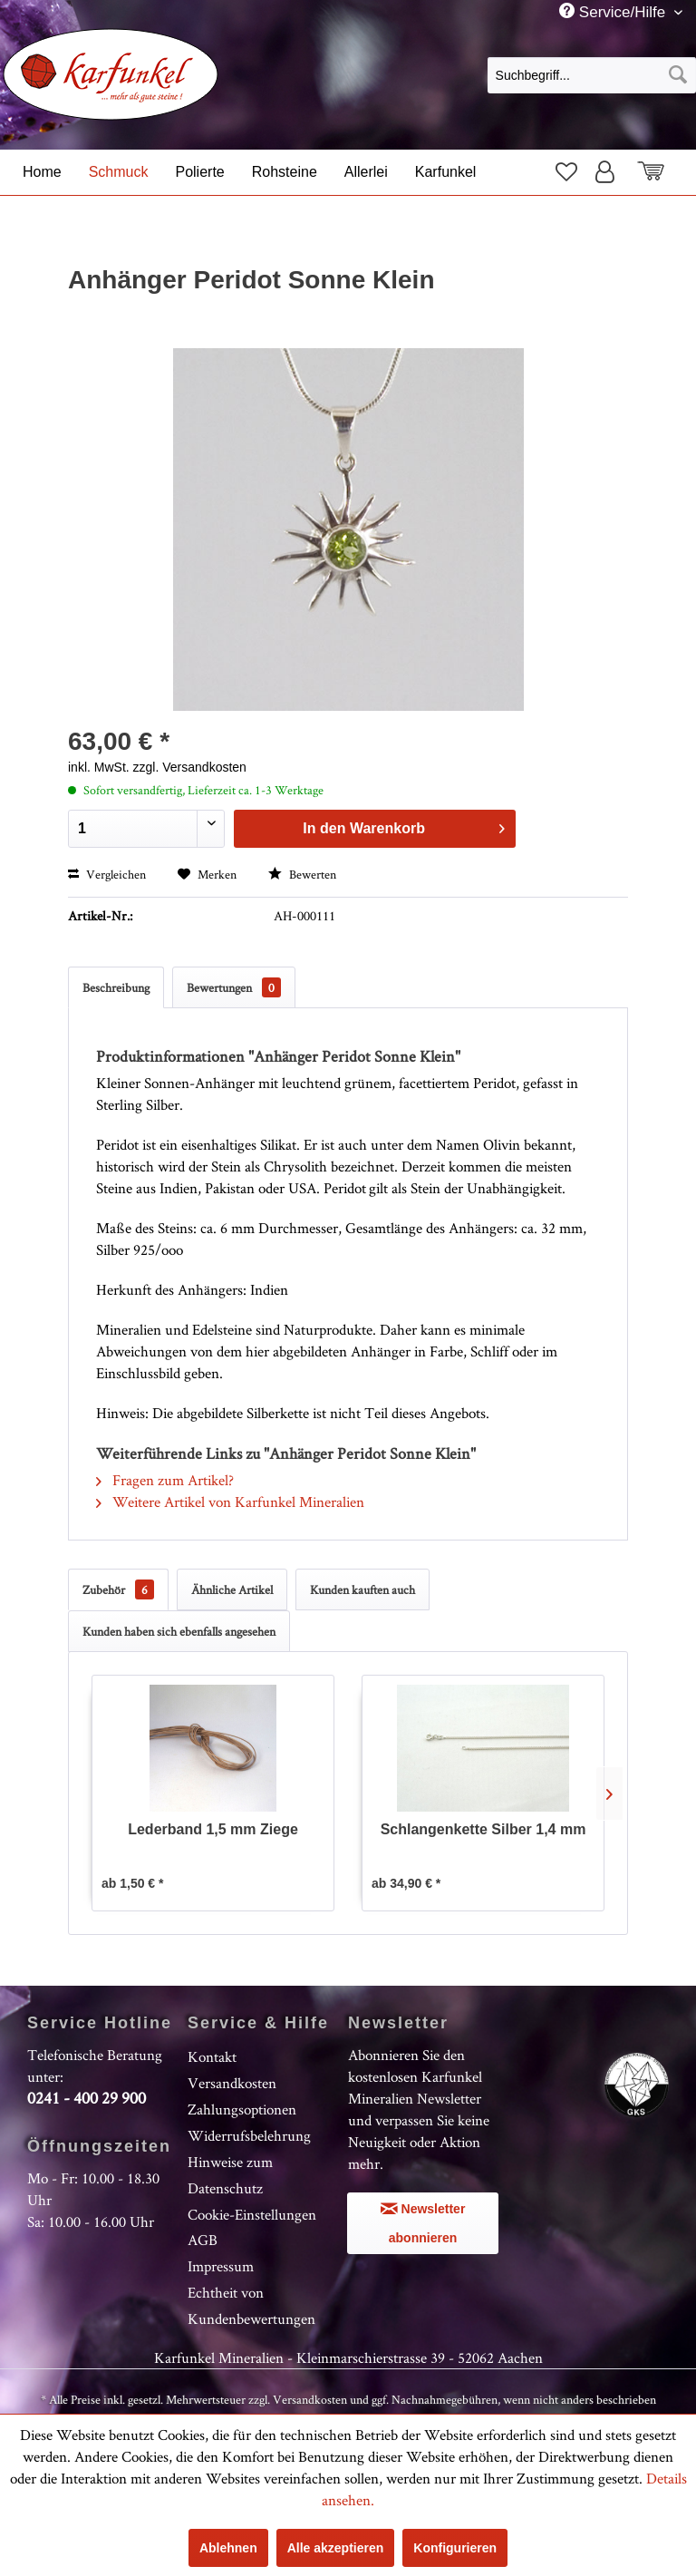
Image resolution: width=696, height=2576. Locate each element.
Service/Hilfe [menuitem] (614, 12)
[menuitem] (592, 74)
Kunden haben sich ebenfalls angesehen (179, 1631)
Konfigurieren (455, 2548)
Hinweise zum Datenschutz (230, 2175)
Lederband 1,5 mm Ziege (213, 1829)
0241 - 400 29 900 (86, 2097)
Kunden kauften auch (362, 1589)
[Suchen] (678, 75)
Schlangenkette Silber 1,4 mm (483, 1829)
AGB (203, 2240)
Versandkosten (232, 2083)
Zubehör (118, 1589)
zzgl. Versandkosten (189, 767)
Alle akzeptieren (335, 2548)
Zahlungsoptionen (242, 2109)
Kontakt (212, 2056)
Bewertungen (234, 987)
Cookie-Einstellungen (252, 2214)
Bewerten (302, 874)
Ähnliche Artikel (232, 1589)
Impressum (221, 2266)
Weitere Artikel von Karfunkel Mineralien (230, 1502)
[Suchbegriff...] (592, 75)
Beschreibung (116, 987)
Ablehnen (228, 2548)
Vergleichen (107, 874)
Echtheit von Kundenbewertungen (251, 2305)
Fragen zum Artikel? (165, 1480)
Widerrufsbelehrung (249, 2135)
